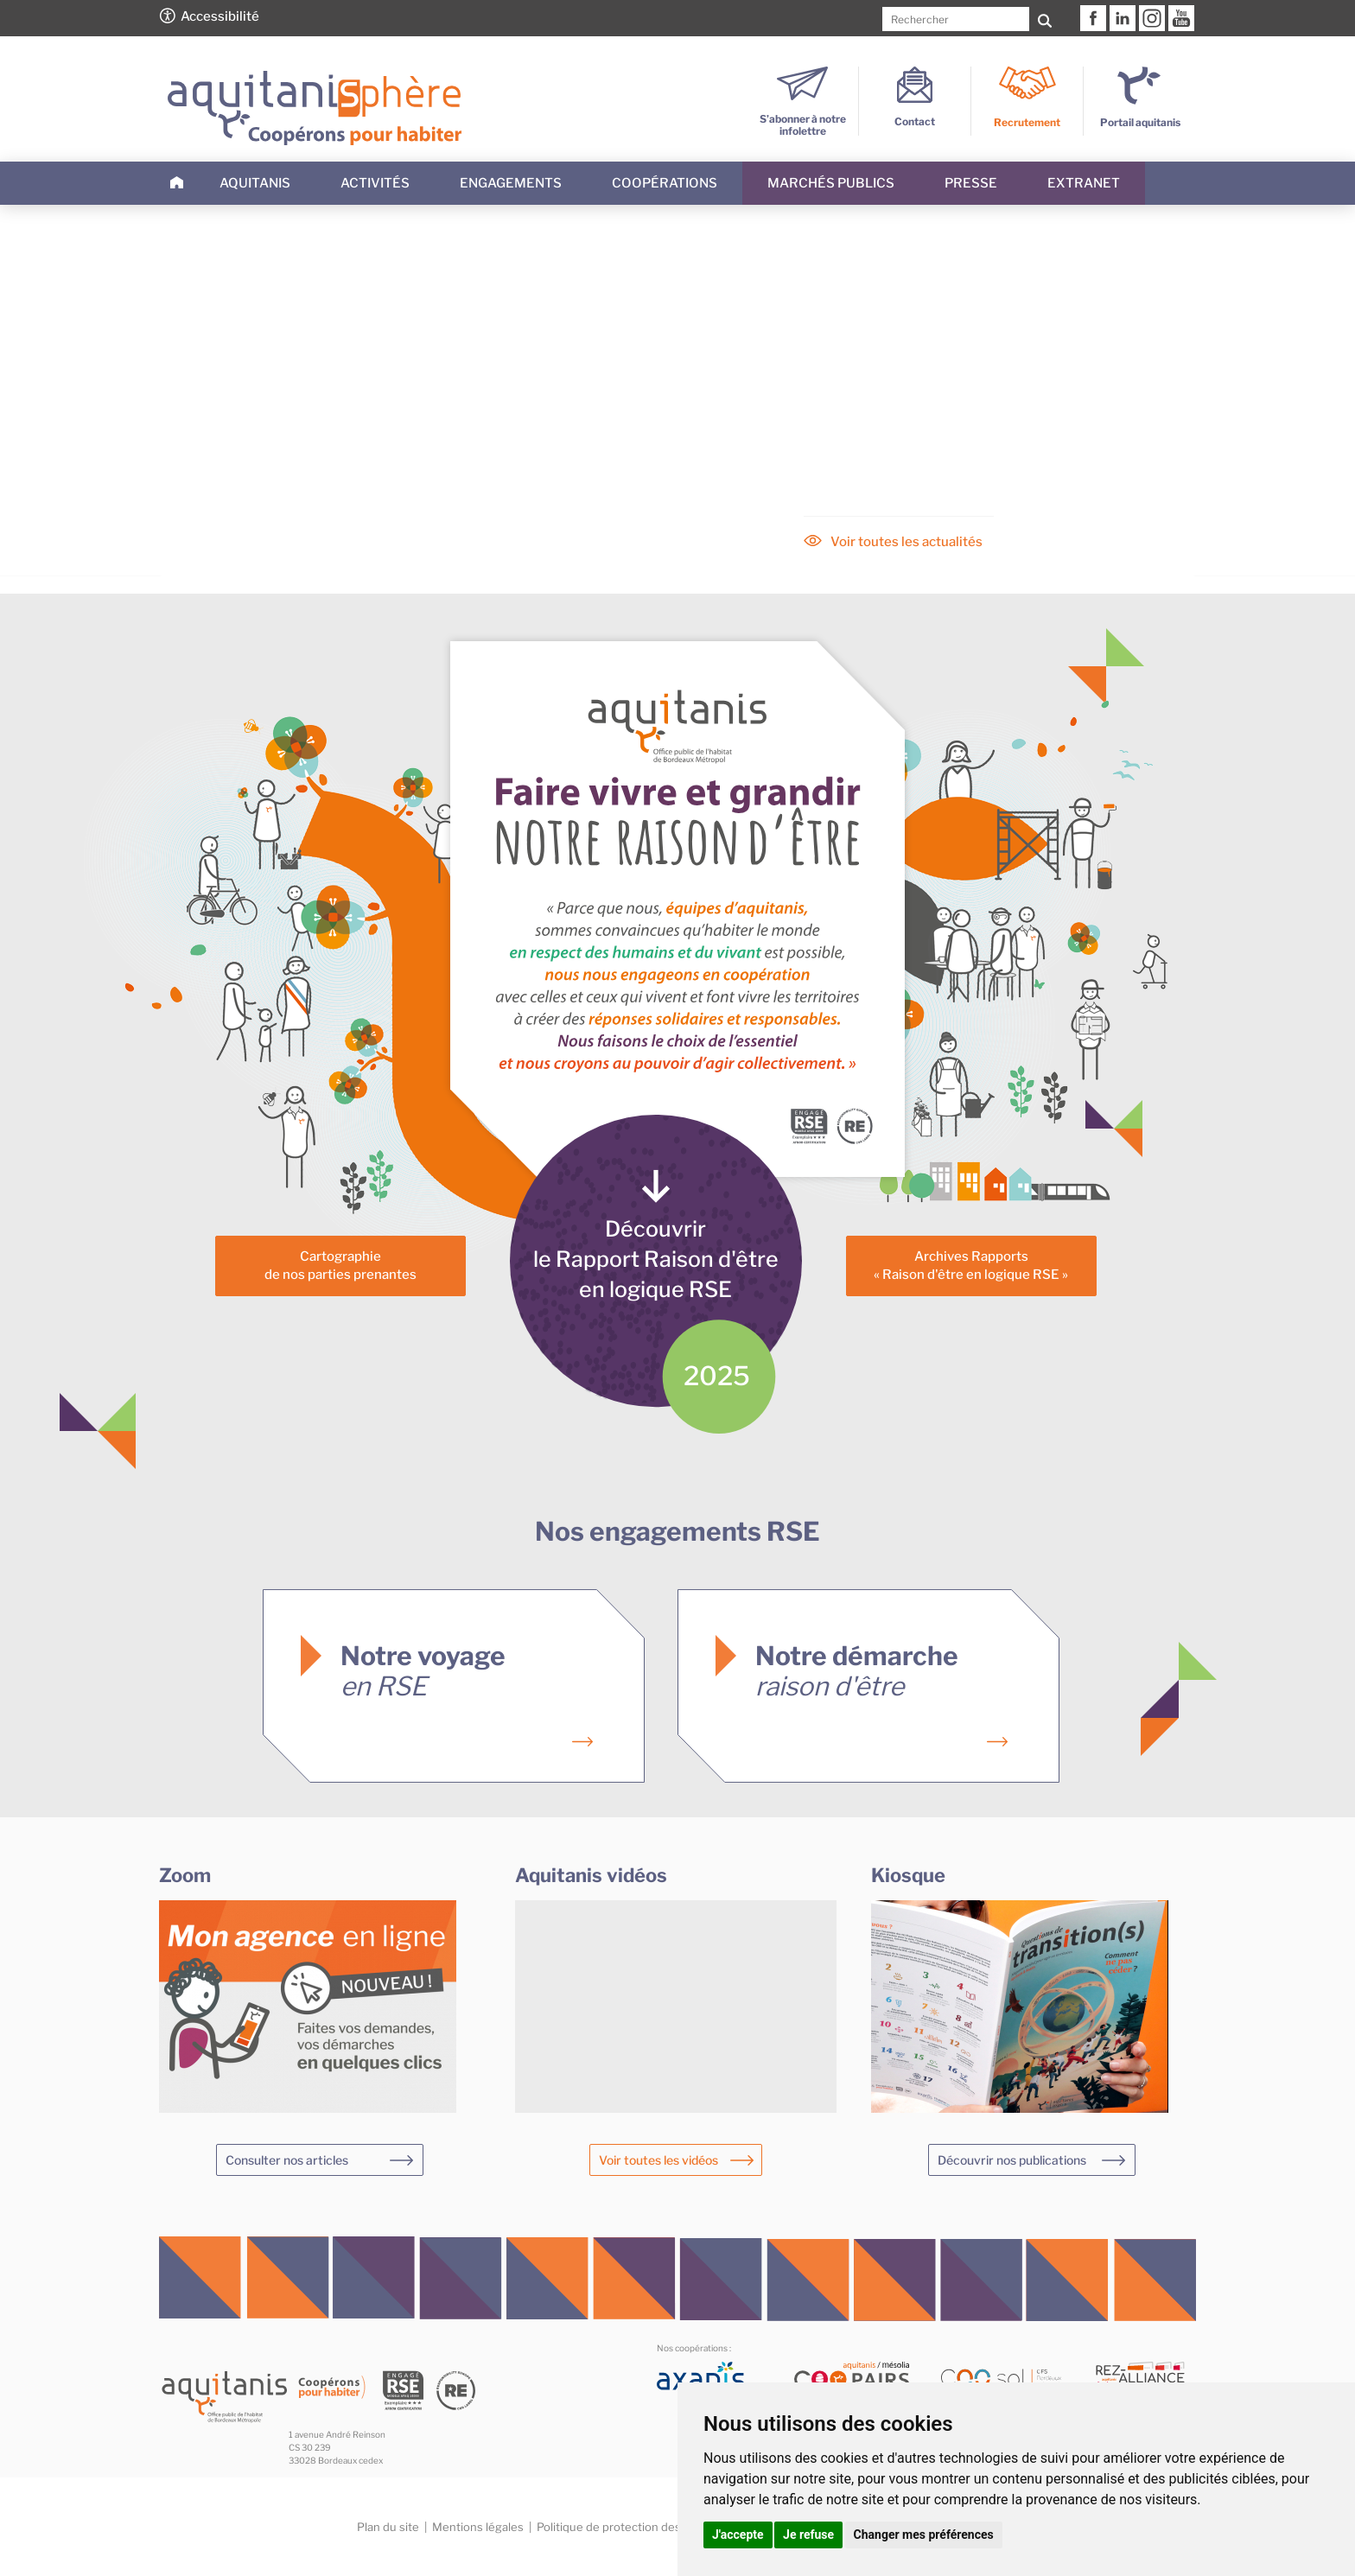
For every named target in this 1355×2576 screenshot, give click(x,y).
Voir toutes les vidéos (658, 2160)
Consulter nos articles (287, 2160)
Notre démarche (856, 1670)
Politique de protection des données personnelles (670, 2527)
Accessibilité (220, 16)
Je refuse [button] (808, 2534)
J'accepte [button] (738, 2534)
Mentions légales (478, 2527)
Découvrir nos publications (1012, 2160)
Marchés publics (830, 183)
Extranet (1083, 183)
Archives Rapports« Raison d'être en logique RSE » (971, 1265)
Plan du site (388, 2527)
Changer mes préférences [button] (924, 2534)
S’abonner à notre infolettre (803, 118)
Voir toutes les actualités (906, 542)
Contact (914, 115)
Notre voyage (423, 1670)
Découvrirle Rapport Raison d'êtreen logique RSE (656, 1259)
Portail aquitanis (1140, 122)
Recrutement (1027, 122)
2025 (717, 1376)
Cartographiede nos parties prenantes (340, 1265)
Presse (971, 183)
